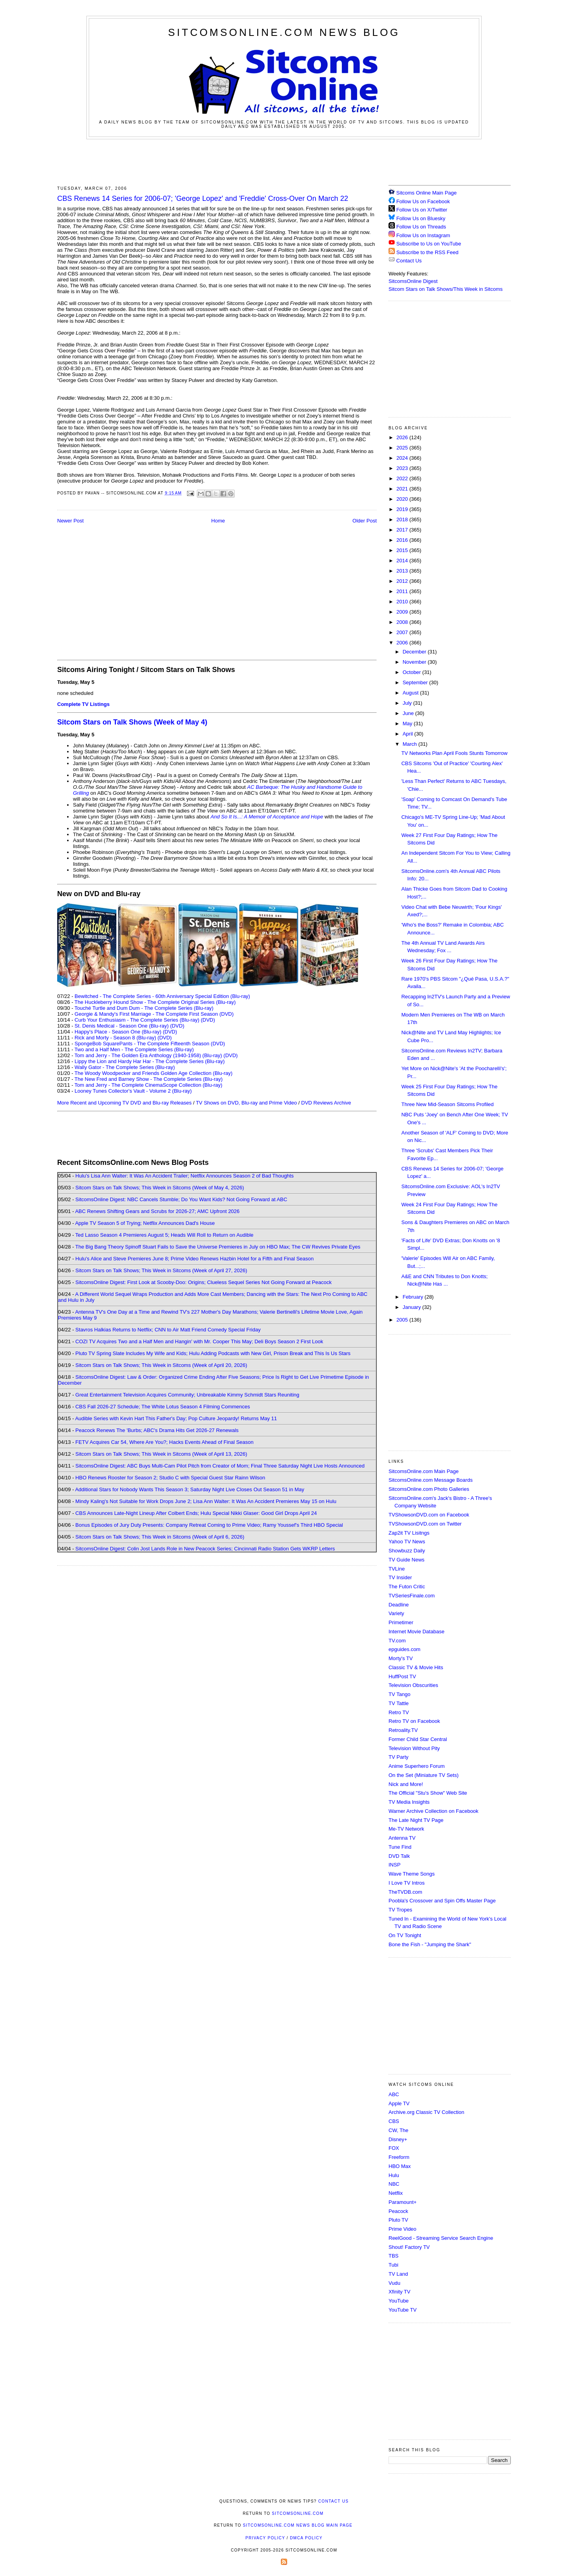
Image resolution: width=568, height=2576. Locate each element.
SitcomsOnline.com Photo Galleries (429, 1489)
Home (218, 521)
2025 (402, 448)
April (409, 734)
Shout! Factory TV (409, 2247)
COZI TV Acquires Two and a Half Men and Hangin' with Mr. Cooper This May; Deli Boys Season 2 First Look (199, 1341)
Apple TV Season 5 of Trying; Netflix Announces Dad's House (145, 1223)
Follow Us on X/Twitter (421, 210)
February (414, 1297)
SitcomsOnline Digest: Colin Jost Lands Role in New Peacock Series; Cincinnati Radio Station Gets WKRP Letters (205, 1549)
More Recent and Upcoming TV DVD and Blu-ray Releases (124, 1103)
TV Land (398, 2274)
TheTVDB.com (405, 1892)
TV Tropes (400, 1910)
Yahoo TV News (407, 1541)
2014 (402, 561)
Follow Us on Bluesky (420, 218)
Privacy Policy (265, 2538)
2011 (402, 591)
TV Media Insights (409, 1802)
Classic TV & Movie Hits (416, 1667)
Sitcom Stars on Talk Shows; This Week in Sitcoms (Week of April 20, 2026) (161, 1365)
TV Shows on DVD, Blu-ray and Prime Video (246, 1103)
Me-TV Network (406, 1829)
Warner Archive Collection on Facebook (433, 1811)
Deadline (399, 1605)
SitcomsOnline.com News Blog (284, 32)
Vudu (394, 2283)
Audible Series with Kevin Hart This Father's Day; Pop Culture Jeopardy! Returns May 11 (176, 1418)
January (412, 1307)
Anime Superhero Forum (417, 1766)
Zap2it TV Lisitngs (409, 1533)
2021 (402, 489)
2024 (402, 458)
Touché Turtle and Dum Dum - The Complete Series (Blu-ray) (144, 1008)
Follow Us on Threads (421, 227)
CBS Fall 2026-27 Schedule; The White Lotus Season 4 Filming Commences (162, 1407)
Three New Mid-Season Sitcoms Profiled (447, 1104)
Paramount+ (403, 2202)
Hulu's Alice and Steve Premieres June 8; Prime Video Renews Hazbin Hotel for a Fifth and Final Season (194, 1259)
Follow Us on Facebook (423, 201)
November (415, 662)
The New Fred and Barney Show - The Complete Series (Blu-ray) (148, 1079)
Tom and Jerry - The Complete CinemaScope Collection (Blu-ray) (148, 1085)
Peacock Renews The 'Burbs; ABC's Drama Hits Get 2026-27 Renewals (157, 1430)
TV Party (399, 1757)
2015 (402, 550)
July (408, 703)
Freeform (399, 2157)
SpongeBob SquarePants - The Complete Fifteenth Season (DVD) (150, 1043)
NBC (394, 2184)
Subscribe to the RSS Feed (427, 252)
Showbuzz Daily (407, 1551)
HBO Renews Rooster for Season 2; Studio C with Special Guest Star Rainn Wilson (170, 1478)
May (408, 723)
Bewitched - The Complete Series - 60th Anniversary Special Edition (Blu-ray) (162, 996)
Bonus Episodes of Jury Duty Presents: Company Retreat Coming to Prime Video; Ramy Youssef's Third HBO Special (209, 1525)
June (409, 713)
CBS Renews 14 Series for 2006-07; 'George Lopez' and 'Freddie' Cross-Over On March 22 (202, 198)
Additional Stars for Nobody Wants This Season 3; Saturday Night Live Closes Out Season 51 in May (189, 1489)
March (411, 744)
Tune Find (400, 1847)
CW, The (398, 2130)
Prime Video (403, 2229)
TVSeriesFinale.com (412, 1596)
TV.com (397, 1641)
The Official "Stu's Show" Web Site (428, 1793)
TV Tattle (399, 1703)
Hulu (394, 2175)
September (416, 682)
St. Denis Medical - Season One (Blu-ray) (121, 1026)
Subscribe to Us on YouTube (428, 244)
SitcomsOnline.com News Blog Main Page (298, 2525)
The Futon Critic (407, 1586)
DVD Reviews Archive (326, 1103)
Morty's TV (401, 1658)
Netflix (396, 2193)
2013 (402, 571)
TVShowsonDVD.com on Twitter (425, 1524)
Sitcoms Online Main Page (423, 193)
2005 (402, 1320)
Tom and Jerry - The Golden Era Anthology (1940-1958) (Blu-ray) (148, 1055)
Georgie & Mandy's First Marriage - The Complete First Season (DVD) (154, 1014)
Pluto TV (398, 2220)
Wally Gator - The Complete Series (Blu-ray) (125, 1067)
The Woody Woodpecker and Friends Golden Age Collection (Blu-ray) (154, 1073)
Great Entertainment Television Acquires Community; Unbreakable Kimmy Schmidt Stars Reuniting (187, 1395)
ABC (394, 2094)
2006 (402, 643)
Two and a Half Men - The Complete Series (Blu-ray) (134, 1049)
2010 (402, 602)
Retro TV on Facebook (414, 1721)
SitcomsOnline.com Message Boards (431, 1480)
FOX (394, 2148)
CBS (394, 2121)
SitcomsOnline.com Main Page (424, 1471)
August (411, 693)
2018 (402, 519)
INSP (394, 1865)
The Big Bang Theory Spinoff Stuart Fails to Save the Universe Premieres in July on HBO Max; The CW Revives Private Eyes (218, 1247)
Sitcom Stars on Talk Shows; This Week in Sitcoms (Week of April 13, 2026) (161, 1454)
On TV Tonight (405, 1935)
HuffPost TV (402, 1676)
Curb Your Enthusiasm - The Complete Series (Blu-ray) (137, 1020)
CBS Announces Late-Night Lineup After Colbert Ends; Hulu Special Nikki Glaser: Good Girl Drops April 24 (196, 1513)
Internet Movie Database (417, 1631)
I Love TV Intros (407, 1883)
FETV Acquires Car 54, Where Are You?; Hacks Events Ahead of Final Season (164, 1442)
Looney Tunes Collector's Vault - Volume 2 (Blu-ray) (133, 1091)
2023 (402, 468)
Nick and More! (406, 1784)
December (415, 652)
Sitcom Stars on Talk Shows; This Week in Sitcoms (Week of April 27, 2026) (161, 1270)
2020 (402, 499)
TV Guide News (406, 1560)
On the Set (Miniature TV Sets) (424, 1775)
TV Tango (399, 1694)
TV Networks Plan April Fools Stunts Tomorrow (454, 753)
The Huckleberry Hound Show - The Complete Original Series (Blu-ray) (155, 1002)
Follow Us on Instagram (423, 235)
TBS (393, 2256)
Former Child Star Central (418, 1739)
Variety (396, 1613)
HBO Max (400, 2166)
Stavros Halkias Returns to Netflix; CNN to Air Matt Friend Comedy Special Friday (168, 1330)
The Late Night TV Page (416, 1820)
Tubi (393, 2265)
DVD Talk (399, 1856)
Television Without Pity (414, 1748)
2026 (402, 437)
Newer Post (70, 521)
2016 (402, 540)
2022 (402, 478)
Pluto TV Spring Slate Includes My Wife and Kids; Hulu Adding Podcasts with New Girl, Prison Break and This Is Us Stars (213, 1353)
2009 (402, 612)
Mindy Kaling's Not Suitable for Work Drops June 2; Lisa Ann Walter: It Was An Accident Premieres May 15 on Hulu (205, 1501)
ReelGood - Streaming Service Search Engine (441, 2238)
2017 (402, 530)
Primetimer (401, 1622)
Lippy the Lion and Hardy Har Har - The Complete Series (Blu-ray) (150, 1061)
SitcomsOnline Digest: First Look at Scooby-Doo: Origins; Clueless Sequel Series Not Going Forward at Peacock (203, 1282)
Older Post (365, 521)
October (412, 672)
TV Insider (400, 1577)
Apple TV (399, 2103)
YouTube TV (403, 2310)
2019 (402, 509)
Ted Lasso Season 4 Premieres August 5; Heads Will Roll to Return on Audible (164, 1235)
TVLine (397, 1569)
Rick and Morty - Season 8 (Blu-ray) (115, 1038)
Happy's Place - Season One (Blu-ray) (118, 1032)
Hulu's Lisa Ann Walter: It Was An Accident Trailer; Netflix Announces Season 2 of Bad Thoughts (184, 1176)
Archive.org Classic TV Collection (426, 2112)
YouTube (399, 2301)
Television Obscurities (413, 1685)
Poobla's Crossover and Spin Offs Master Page (442, 1901)
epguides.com (404, 1649)
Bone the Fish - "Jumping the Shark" (430, 1944)
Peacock (398, 2211)
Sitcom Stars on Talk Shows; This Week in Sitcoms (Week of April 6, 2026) (159, 1537)
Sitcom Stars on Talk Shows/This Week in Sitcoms (446, 289)
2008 (402, 622)
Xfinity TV (399, 2292)
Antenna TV (402, 1838)
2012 (402, 581)
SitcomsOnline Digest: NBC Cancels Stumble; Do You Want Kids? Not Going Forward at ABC (181, 1199)
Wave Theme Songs (412, 1874)
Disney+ (398, 2139)
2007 (402, 632)
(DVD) (208, 1020)
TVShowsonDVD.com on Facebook (429, 1515)
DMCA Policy (306, 2538)
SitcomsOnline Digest (413, 281)
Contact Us (405, 261)
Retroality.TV (403, 1730)
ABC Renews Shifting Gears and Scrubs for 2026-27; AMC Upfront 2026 (157, 1211)
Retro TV (399, 1712)
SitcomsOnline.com (297, 2513)
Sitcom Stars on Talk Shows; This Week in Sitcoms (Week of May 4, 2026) (159, 1188)
